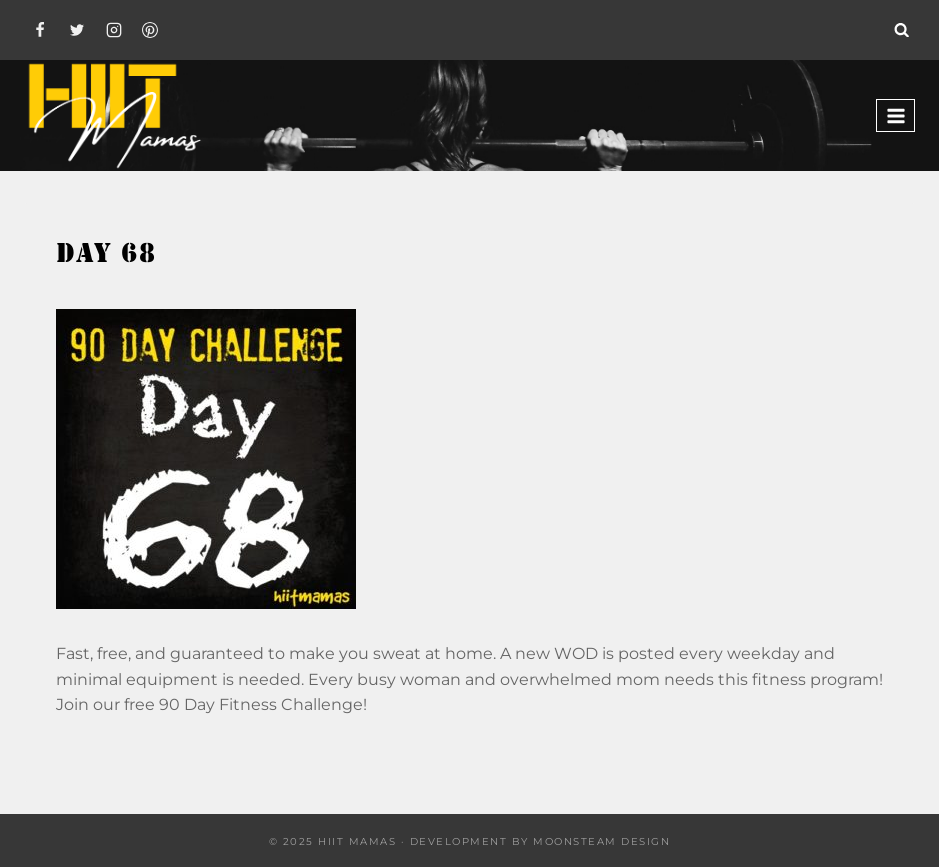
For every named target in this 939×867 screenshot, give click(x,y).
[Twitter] (77, 30)
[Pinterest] (150, 30)
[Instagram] (114, 30)
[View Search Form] (902, 30)
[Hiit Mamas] (114, 115)
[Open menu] (895, 115)
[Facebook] (40, 30)
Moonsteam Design (601, 841)
